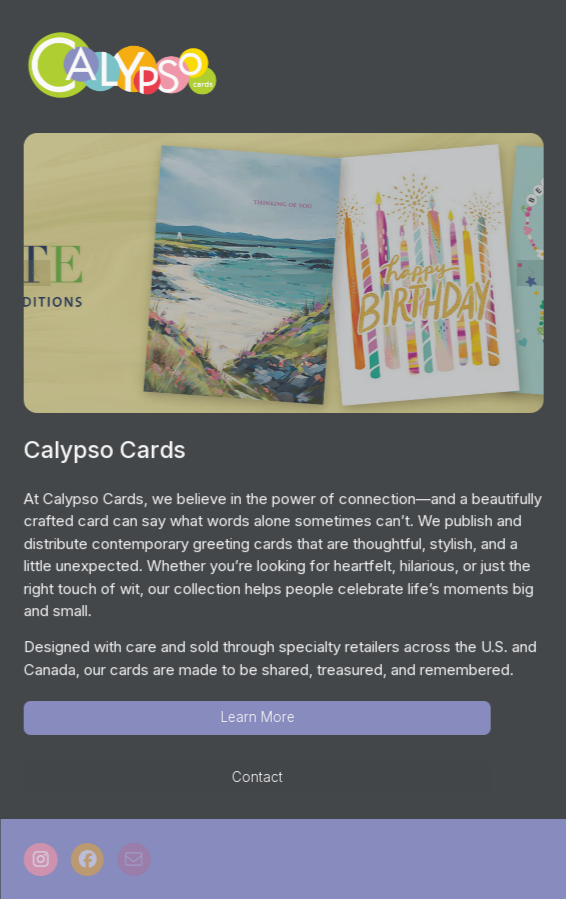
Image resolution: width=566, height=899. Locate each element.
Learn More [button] (258, 717)
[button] (41, 859)
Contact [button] (258, 777)
